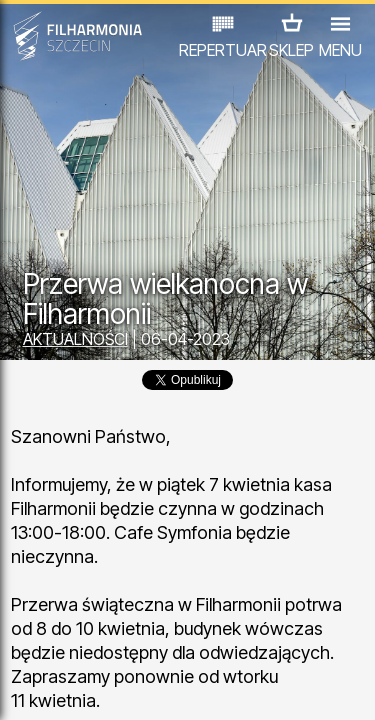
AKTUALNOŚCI (75, 339)
